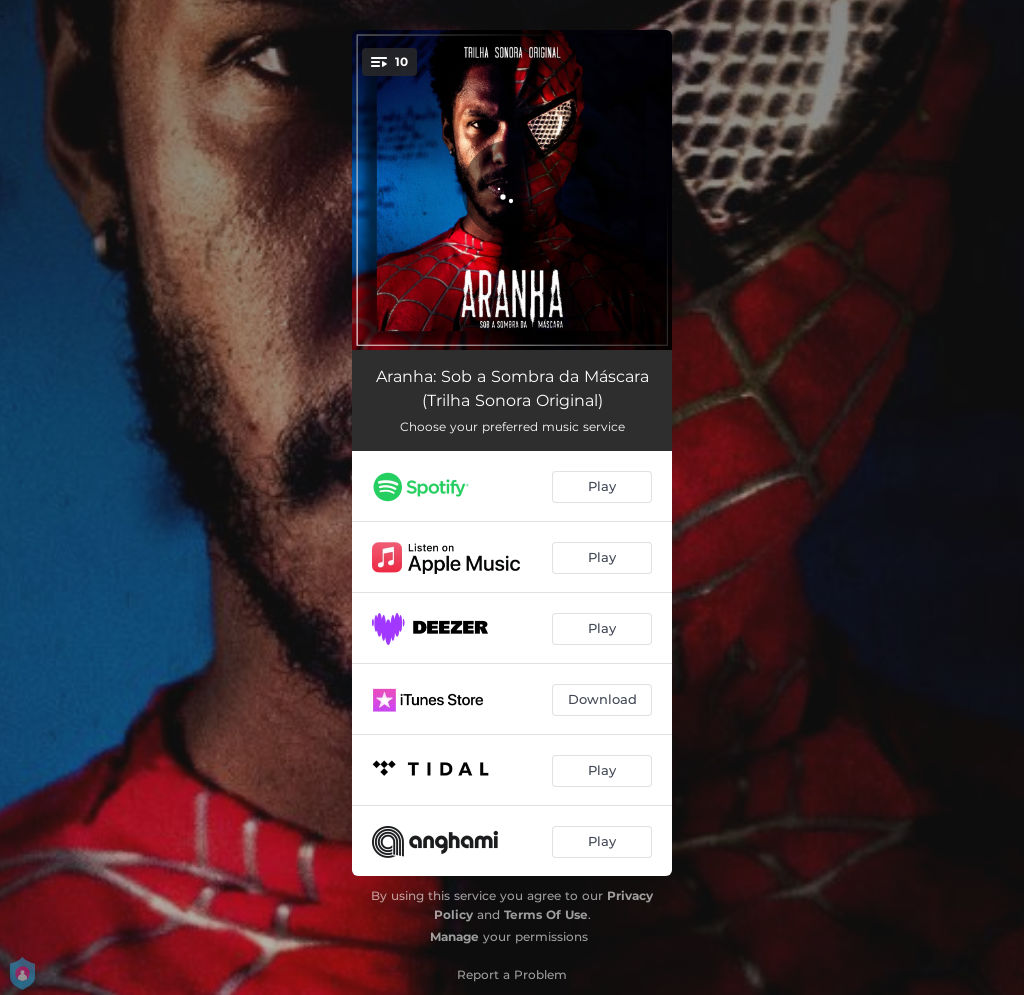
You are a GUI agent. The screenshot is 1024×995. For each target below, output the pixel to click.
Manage (454, 936)
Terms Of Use (546, 914)
